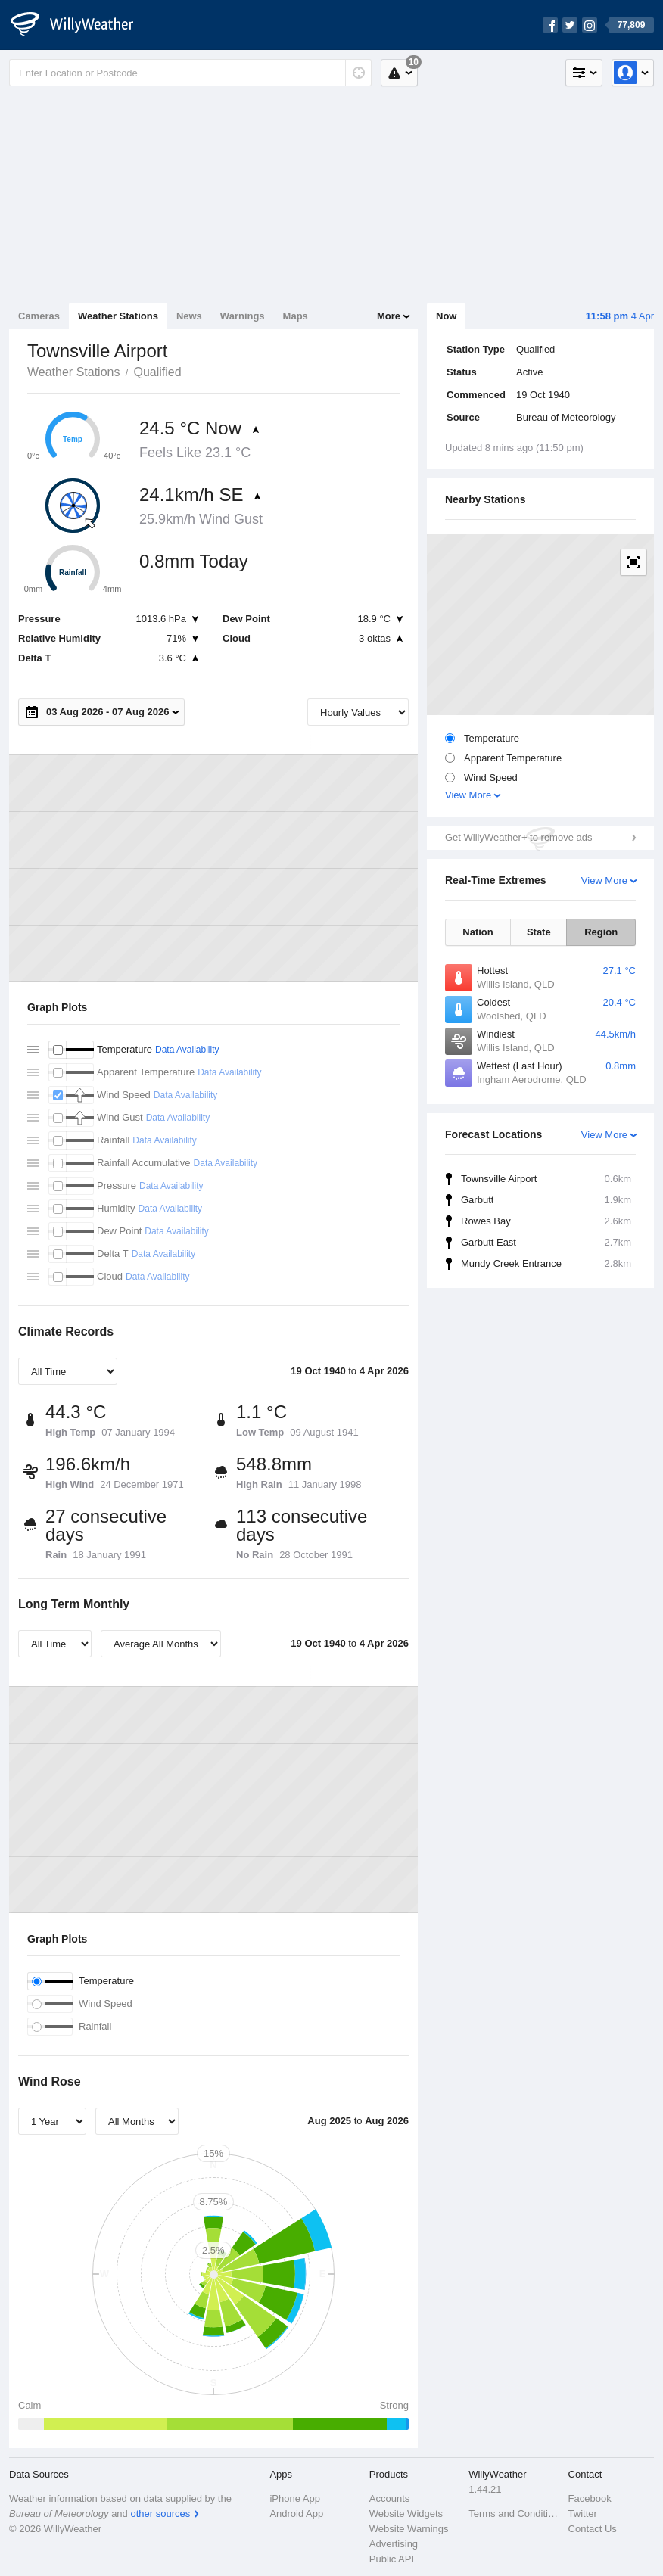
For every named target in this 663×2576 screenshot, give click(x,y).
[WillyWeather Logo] (80, 25)
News (189, 316)
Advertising (393, 2544)
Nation (477, 932)
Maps (295, 316)
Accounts (389, 2498)
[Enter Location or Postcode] (190, 72)
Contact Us (592, 2528)
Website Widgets (406, 2513)
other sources (160, 2513)
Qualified (157, 372)
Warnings (242, 316)
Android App (296, 2513)
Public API (391, 2559)
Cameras (39, 316)
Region (601, 932)
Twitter (582, 2513)
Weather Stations (118, 316)
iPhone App (294, 2498)
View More (468, 795)
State (539, 932)
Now (446, 316)
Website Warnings (409, 2528)
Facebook (590, 2498)
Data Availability (187, 1049)
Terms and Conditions (513, 2513)
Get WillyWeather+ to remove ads (518, 837)
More (388, 316)
